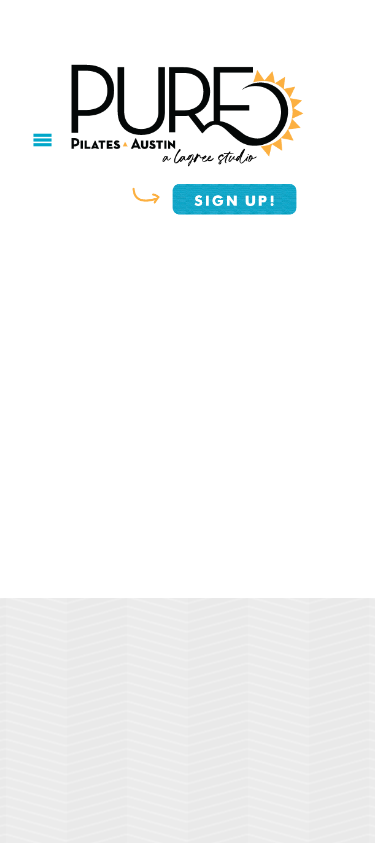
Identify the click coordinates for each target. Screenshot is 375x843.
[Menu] (42, 140)
